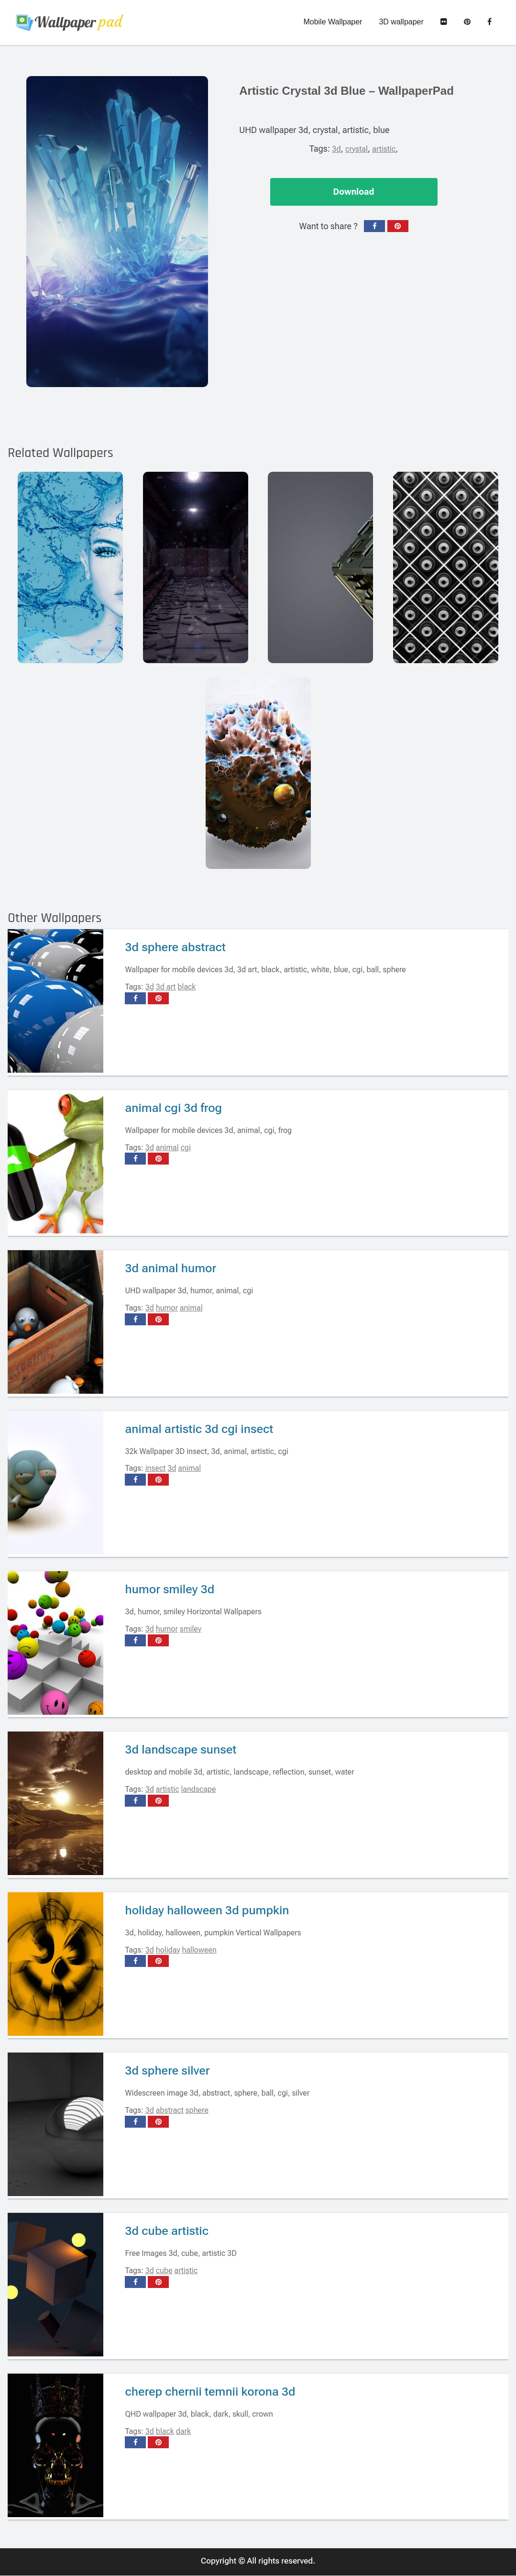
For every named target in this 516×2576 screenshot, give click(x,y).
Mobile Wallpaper (332, 22)
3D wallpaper (401, 22)
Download (353, 192)
